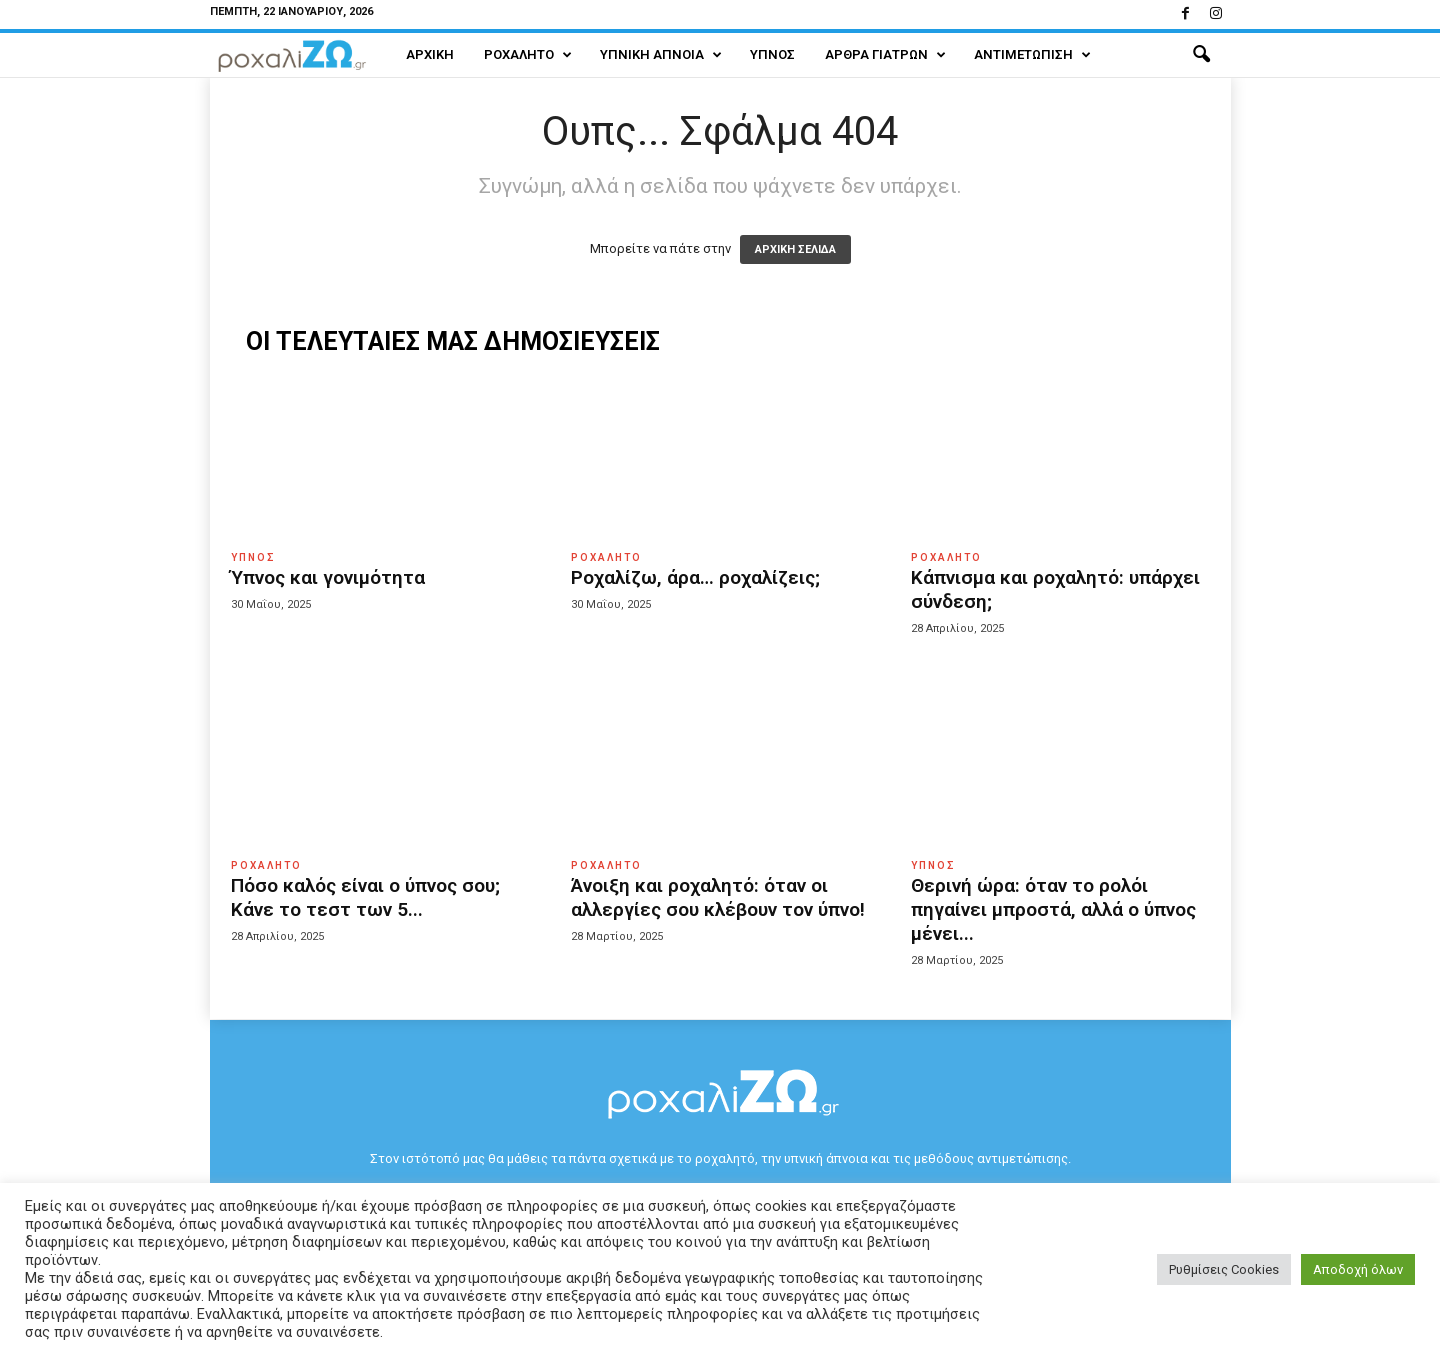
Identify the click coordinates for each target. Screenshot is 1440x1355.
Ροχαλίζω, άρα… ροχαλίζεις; (695, 577)
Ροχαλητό (528, 55)
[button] (1201, 55)
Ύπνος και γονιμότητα (328, 577)
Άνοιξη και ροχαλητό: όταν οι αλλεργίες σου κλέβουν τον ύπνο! (718, 897)
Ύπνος (772, 54)
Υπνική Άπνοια (661, 55)
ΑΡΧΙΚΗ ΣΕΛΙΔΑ (795, 249)
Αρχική (430, 54)
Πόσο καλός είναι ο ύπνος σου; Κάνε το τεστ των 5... (365, 897)
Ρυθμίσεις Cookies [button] (1224, 1269)
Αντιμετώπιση (1032, 55)
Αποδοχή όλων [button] (1358, 1269)
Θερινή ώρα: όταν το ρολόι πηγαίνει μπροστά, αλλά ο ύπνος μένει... (1053, 909)
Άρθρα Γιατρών (885, 55)
